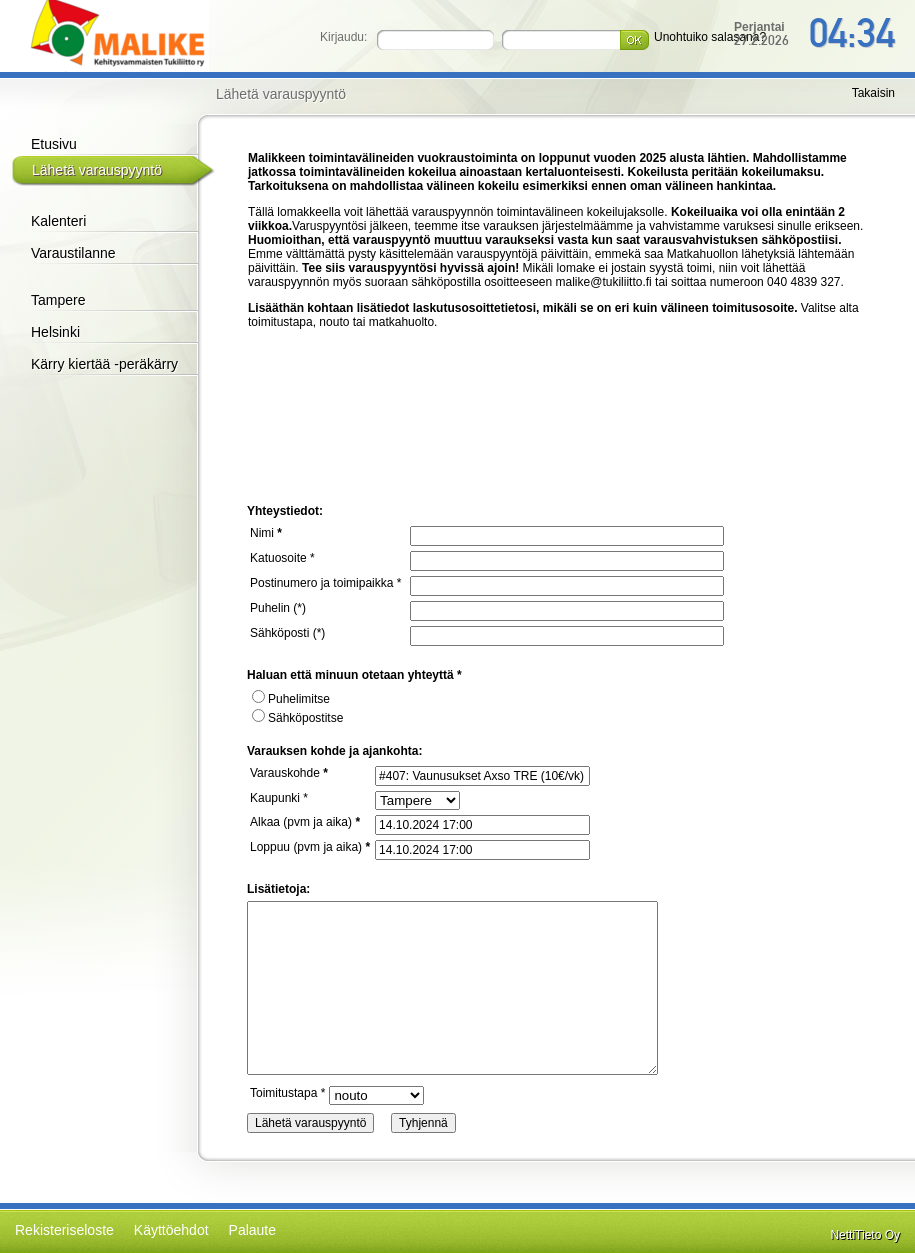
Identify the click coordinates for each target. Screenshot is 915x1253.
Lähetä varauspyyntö (97, 170)
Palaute (252, 1230)
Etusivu (54, 144)
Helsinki (55, 332)
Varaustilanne (73, 253)
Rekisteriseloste (64, 1230)
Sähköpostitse (297, 718)
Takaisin (873, 93)
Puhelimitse (291, 699)
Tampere (58, 300)
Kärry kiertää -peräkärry (104, 364)
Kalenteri (58, 221)
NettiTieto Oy (865, 1235)
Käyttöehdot (171, 1230)
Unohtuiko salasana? (710, 37)
